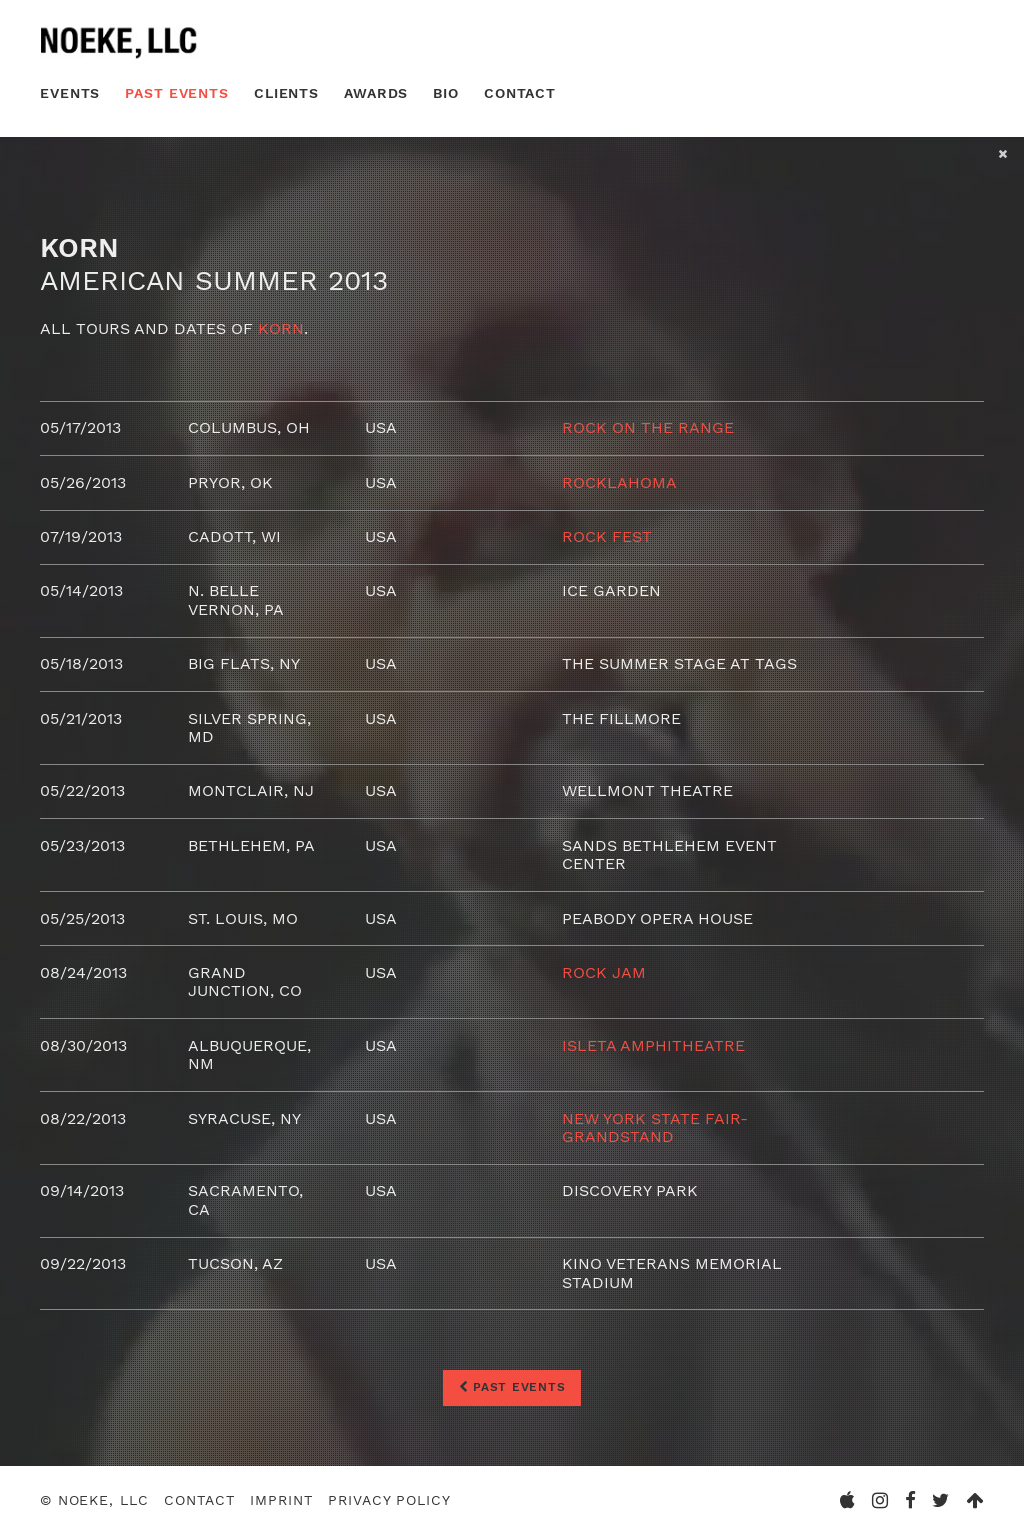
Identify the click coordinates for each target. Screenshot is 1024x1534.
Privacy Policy (389, 1500)
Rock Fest (607, 536)
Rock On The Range (648, 427)
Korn (281, 328)
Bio (446, 93)
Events (70, 93)
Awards (376, 93)
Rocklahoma (619, 482)
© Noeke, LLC (94, 1500)
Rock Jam (604, 972)
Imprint (281, 1500)
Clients (286, 93)
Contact (520, 93)
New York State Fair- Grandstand (655, 1127)
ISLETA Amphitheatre (653, 1045)
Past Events (177, 93)
